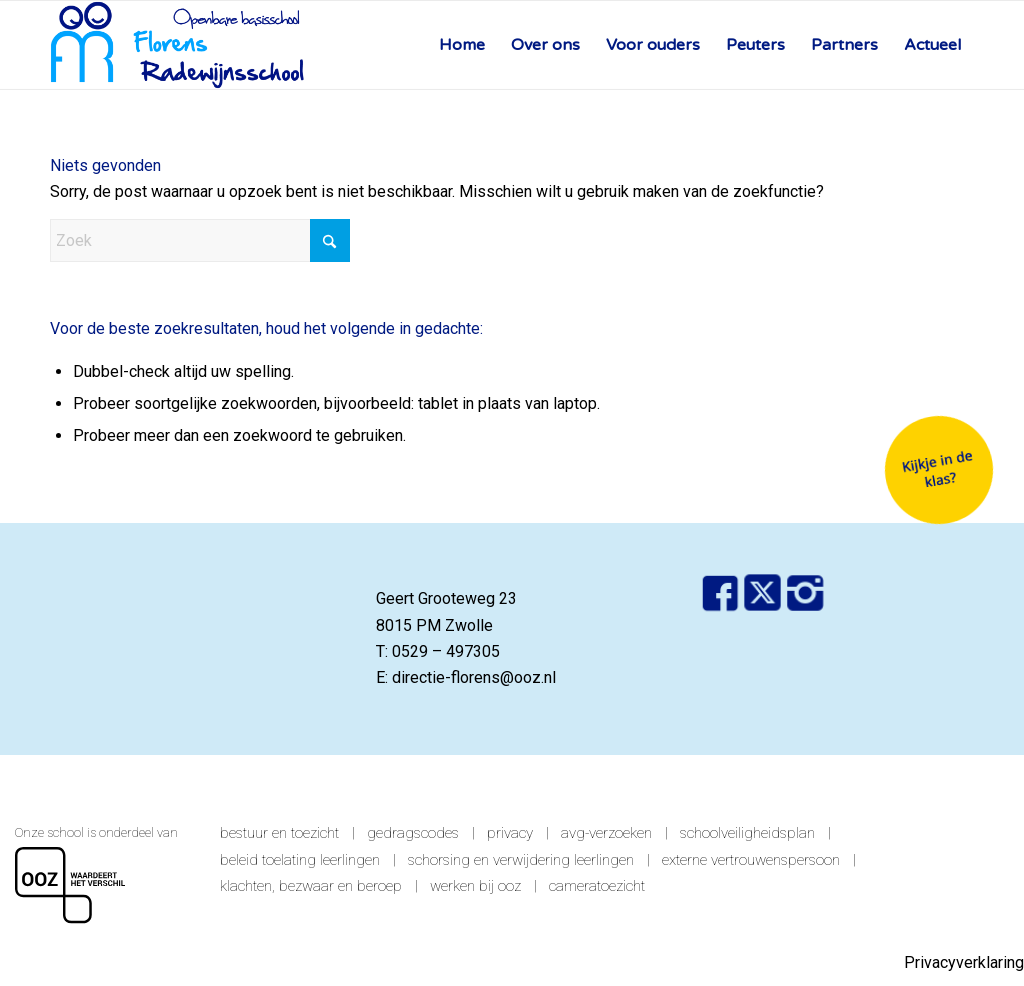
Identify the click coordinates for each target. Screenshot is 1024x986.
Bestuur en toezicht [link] (279, 833)
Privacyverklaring (964, 962)
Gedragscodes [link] (413, 833)
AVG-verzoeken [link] (606, 833)
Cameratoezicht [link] (597, 886)
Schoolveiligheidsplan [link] (747, 833)
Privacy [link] (510, 833)
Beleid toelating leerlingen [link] (300, 860)
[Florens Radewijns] (177, 45)
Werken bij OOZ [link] (475, 886)
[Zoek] (200, 240)
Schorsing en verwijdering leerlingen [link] (521, 860)
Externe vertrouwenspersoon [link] (751, 860)
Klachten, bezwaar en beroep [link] (311, 886)
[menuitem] (462, 45)
